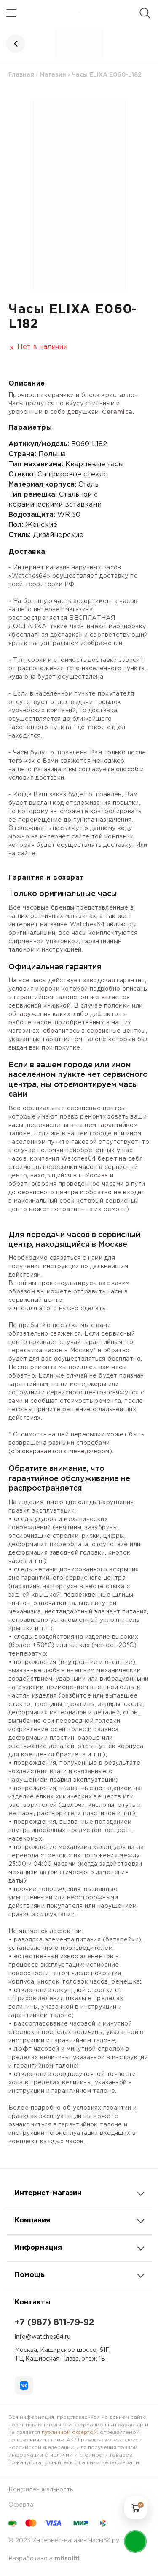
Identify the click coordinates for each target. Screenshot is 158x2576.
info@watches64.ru (42, 2337)
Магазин (53, 74)
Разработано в (44, 2558)
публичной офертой (69, 2432)
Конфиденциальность (40, 2489)
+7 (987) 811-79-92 (54, 2322)
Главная (21, 74)
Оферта (20, 2504)
